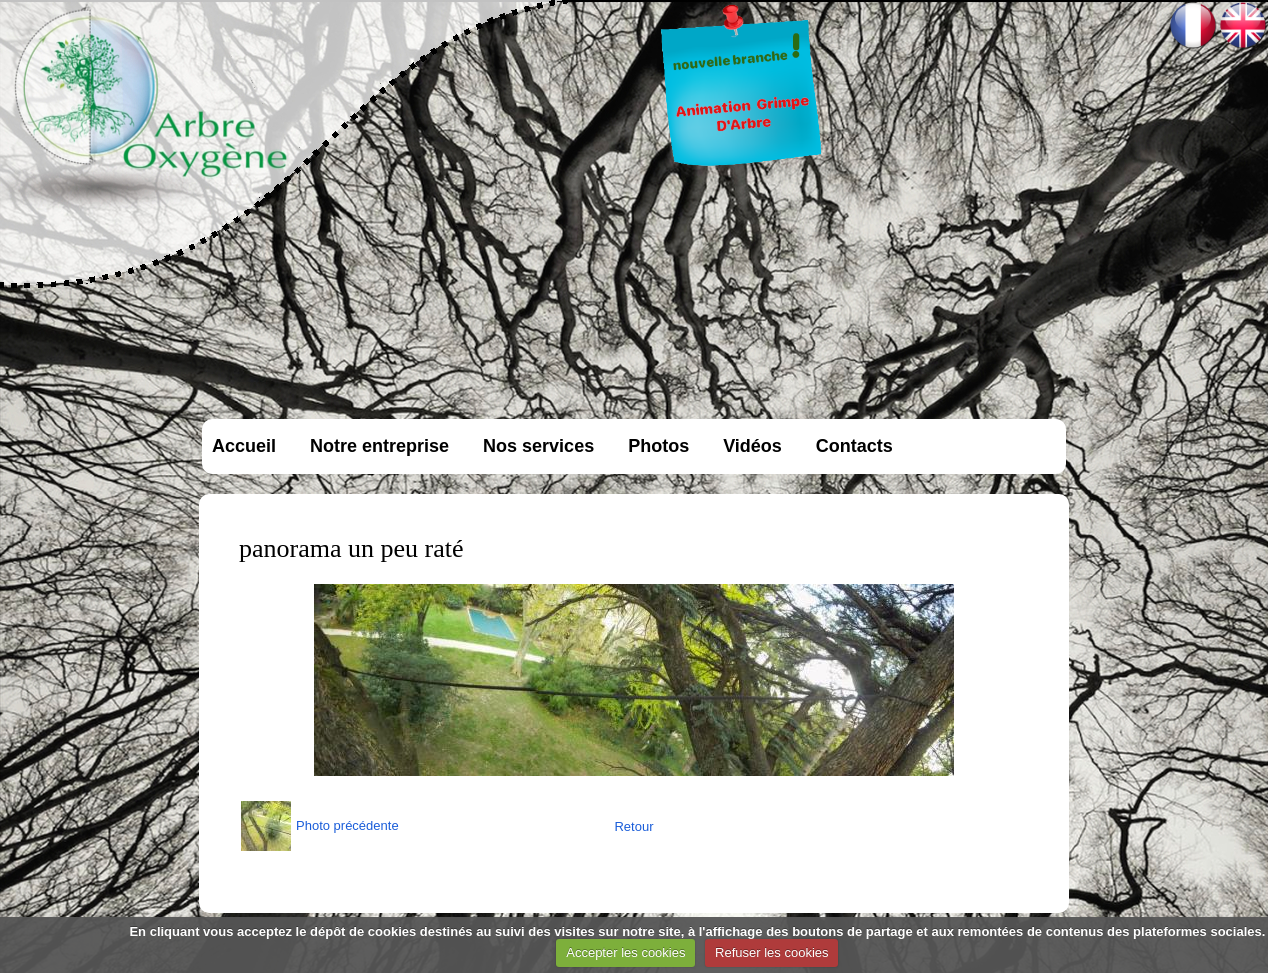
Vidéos (752, 446)
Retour (633, 826)
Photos (658, 446)
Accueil (244, 446)
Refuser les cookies (771, 952)
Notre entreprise (379, 446)
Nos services (538, 446)
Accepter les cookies (625, 952)
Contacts (854, 446)
